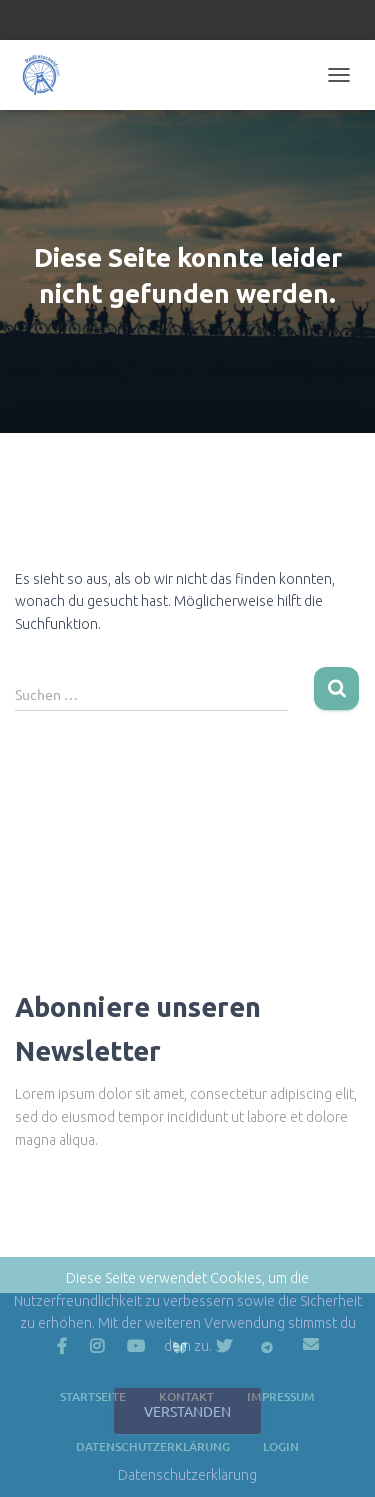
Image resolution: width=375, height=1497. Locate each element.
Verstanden (187, 1411)
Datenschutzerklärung (187, 1475)
